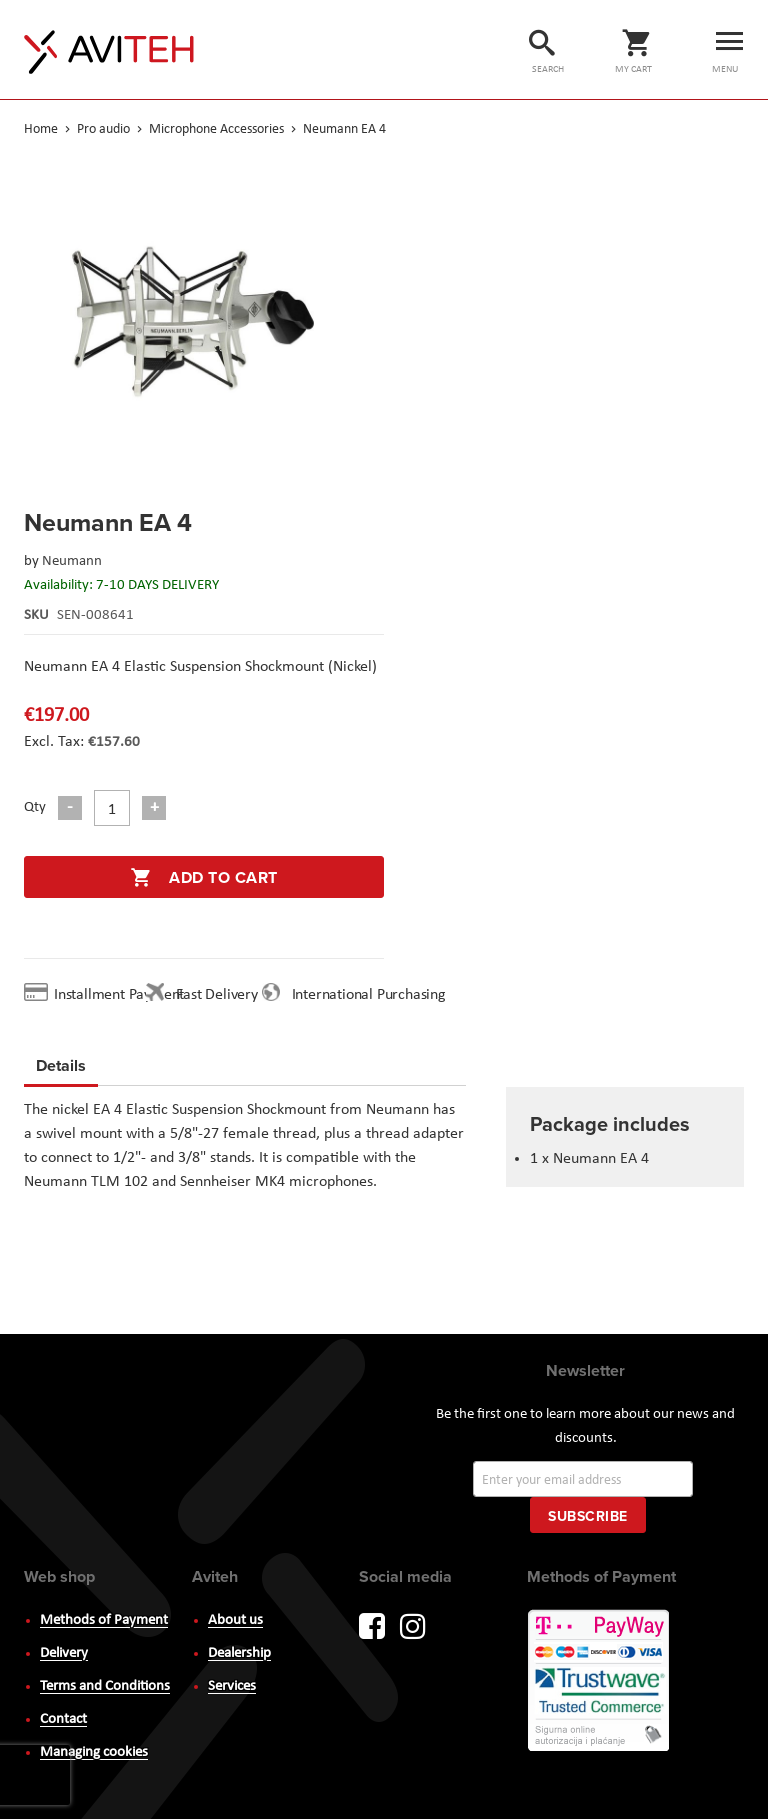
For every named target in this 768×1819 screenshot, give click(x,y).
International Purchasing (373, 995)
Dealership (239, 1653)
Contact (63, 1719)
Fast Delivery (216, 995)
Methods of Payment (104, 1620)
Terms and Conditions (105, 1686)
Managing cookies (94, 1752)
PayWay (600, 1682)
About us (235, 1620)
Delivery (64, 1653)
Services (232, 1686)
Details (61, 1065)
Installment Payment (123, 995)
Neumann (72, 561)
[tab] (61, 1069)
